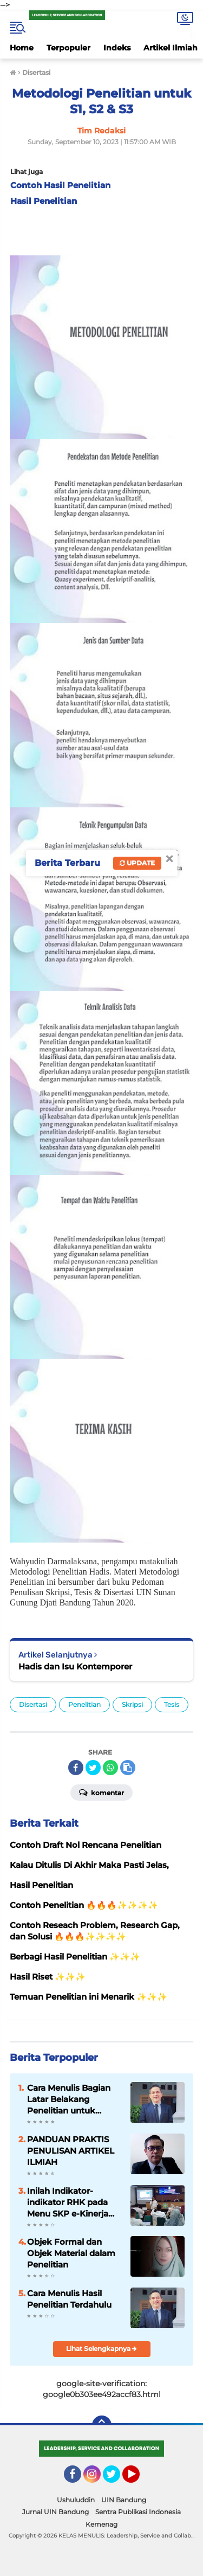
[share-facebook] (75, 1767)
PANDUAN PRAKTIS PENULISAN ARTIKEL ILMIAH (70, 2150)
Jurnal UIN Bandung (55, 2512)
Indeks (116, 48)
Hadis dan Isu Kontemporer (75, 1666)
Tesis (171, 1704)
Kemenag (101, 2524)
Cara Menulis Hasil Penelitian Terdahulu (69, 2299)
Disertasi (33, 1704)
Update (137, 863)
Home (22, 48)
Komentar (101, 1792)
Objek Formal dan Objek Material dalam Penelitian (71, 2253)
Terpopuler (68, 48)
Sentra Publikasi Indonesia (138, 2512)
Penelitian (84, 1704)
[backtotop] (102, 2425)
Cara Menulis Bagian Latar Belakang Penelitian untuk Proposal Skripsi (68, 2099)
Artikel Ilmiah (170, 48)
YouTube (138, 2479)
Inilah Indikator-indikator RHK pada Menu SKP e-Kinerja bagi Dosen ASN (67, 2202)
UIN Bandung (123, 2500)
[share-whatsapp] (110, 1767)
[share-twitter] (93, 1767)
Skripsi (132, 1704)
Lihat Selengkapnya (101, 2348)
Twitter (116, 2479)
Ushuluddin (76, 2500)
